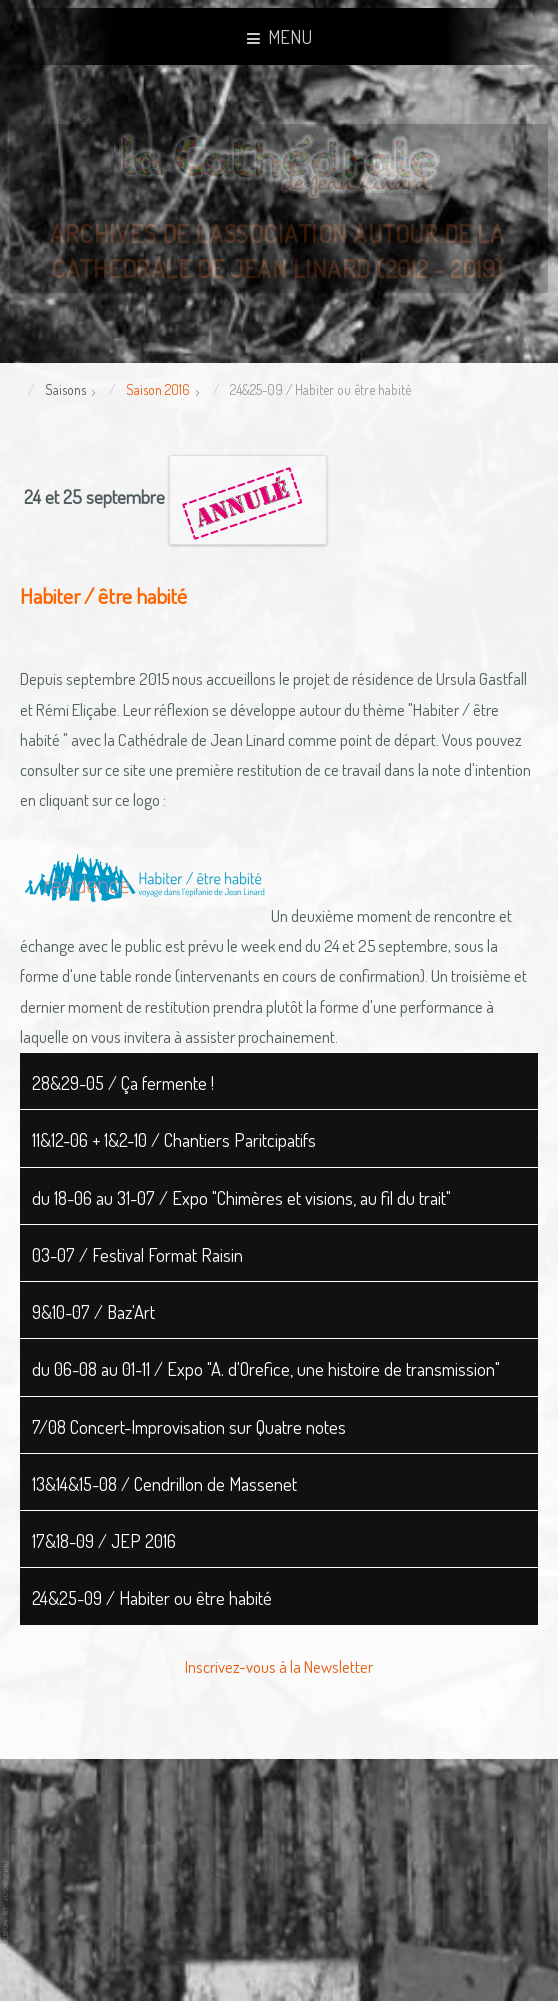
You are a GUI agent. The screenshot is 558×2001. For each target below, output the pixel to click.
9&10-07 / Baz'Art (93, 1311)
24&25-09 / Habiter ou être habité (152, 1597)
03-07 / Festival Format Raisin (137, 1254)
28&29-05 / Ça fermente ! (123, 1082)
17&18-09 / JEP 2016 (104, 1540)
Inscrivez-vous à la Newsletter (279, 1666)
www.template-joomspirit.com (7, 1902)
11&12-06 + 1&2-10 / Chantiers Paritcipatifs (174, 1139)
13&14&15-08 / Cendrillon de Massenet (164, 1483)
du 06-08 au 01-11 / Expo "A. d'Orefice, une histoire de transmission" (266, 1368)
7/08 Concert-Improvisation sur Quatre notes (189, 1426)
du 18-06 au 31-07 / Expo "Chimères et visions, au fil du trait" (241, 1197)
